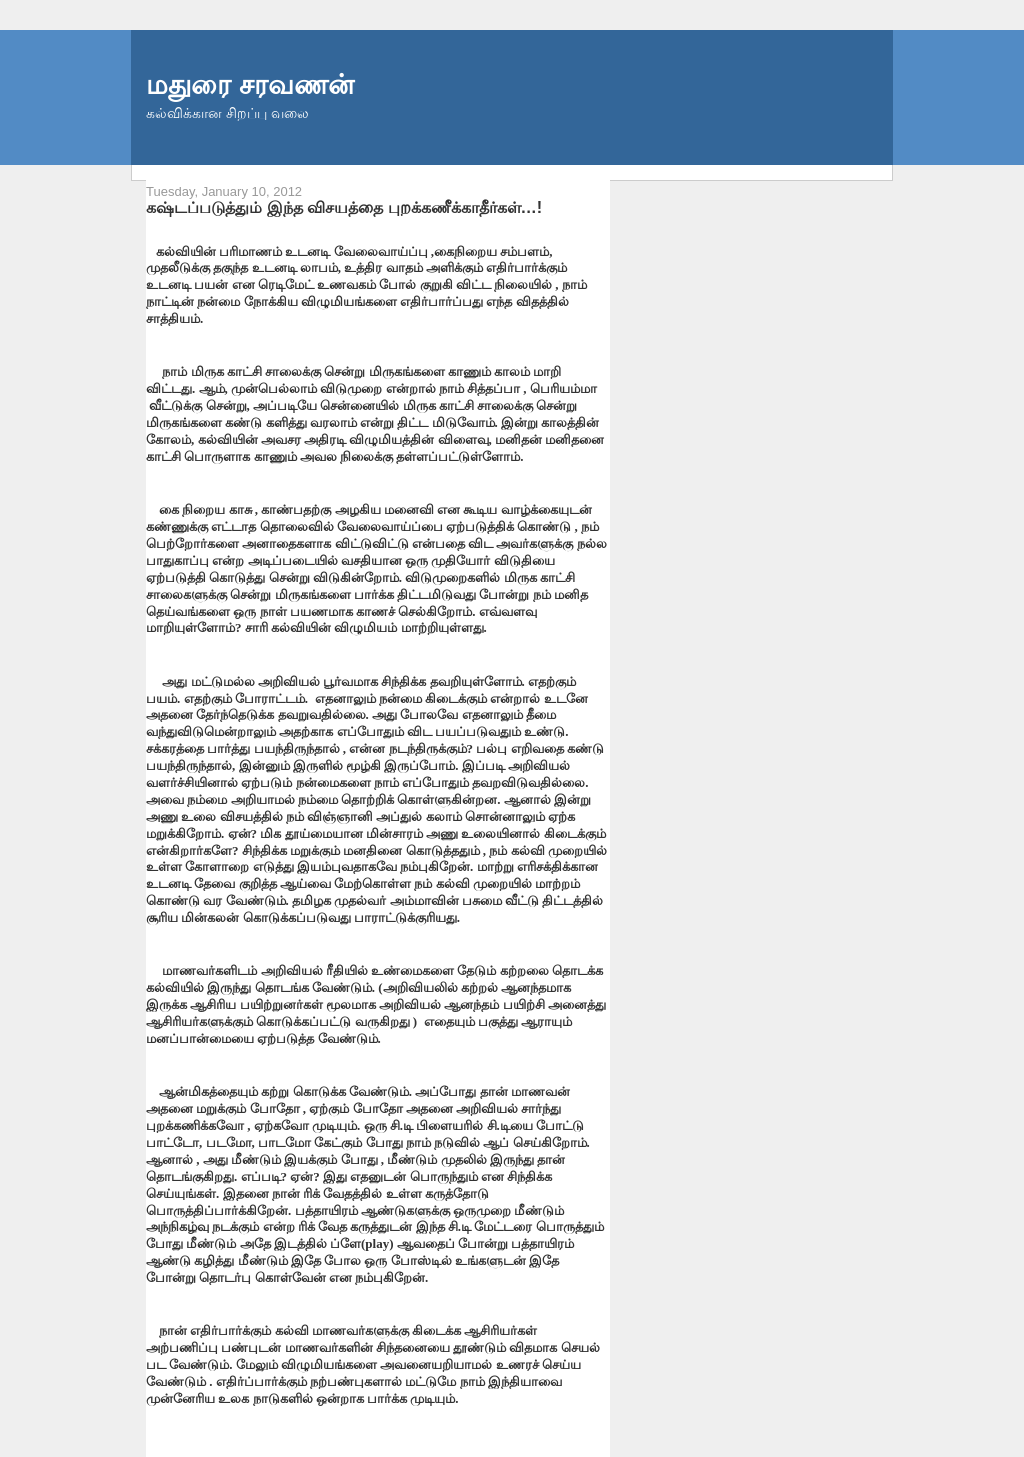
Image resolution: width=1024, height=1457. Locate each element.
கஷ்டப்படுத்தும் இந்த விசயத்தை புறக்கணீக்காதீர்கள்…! (344, 207)
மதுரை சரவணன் (250, 84)
